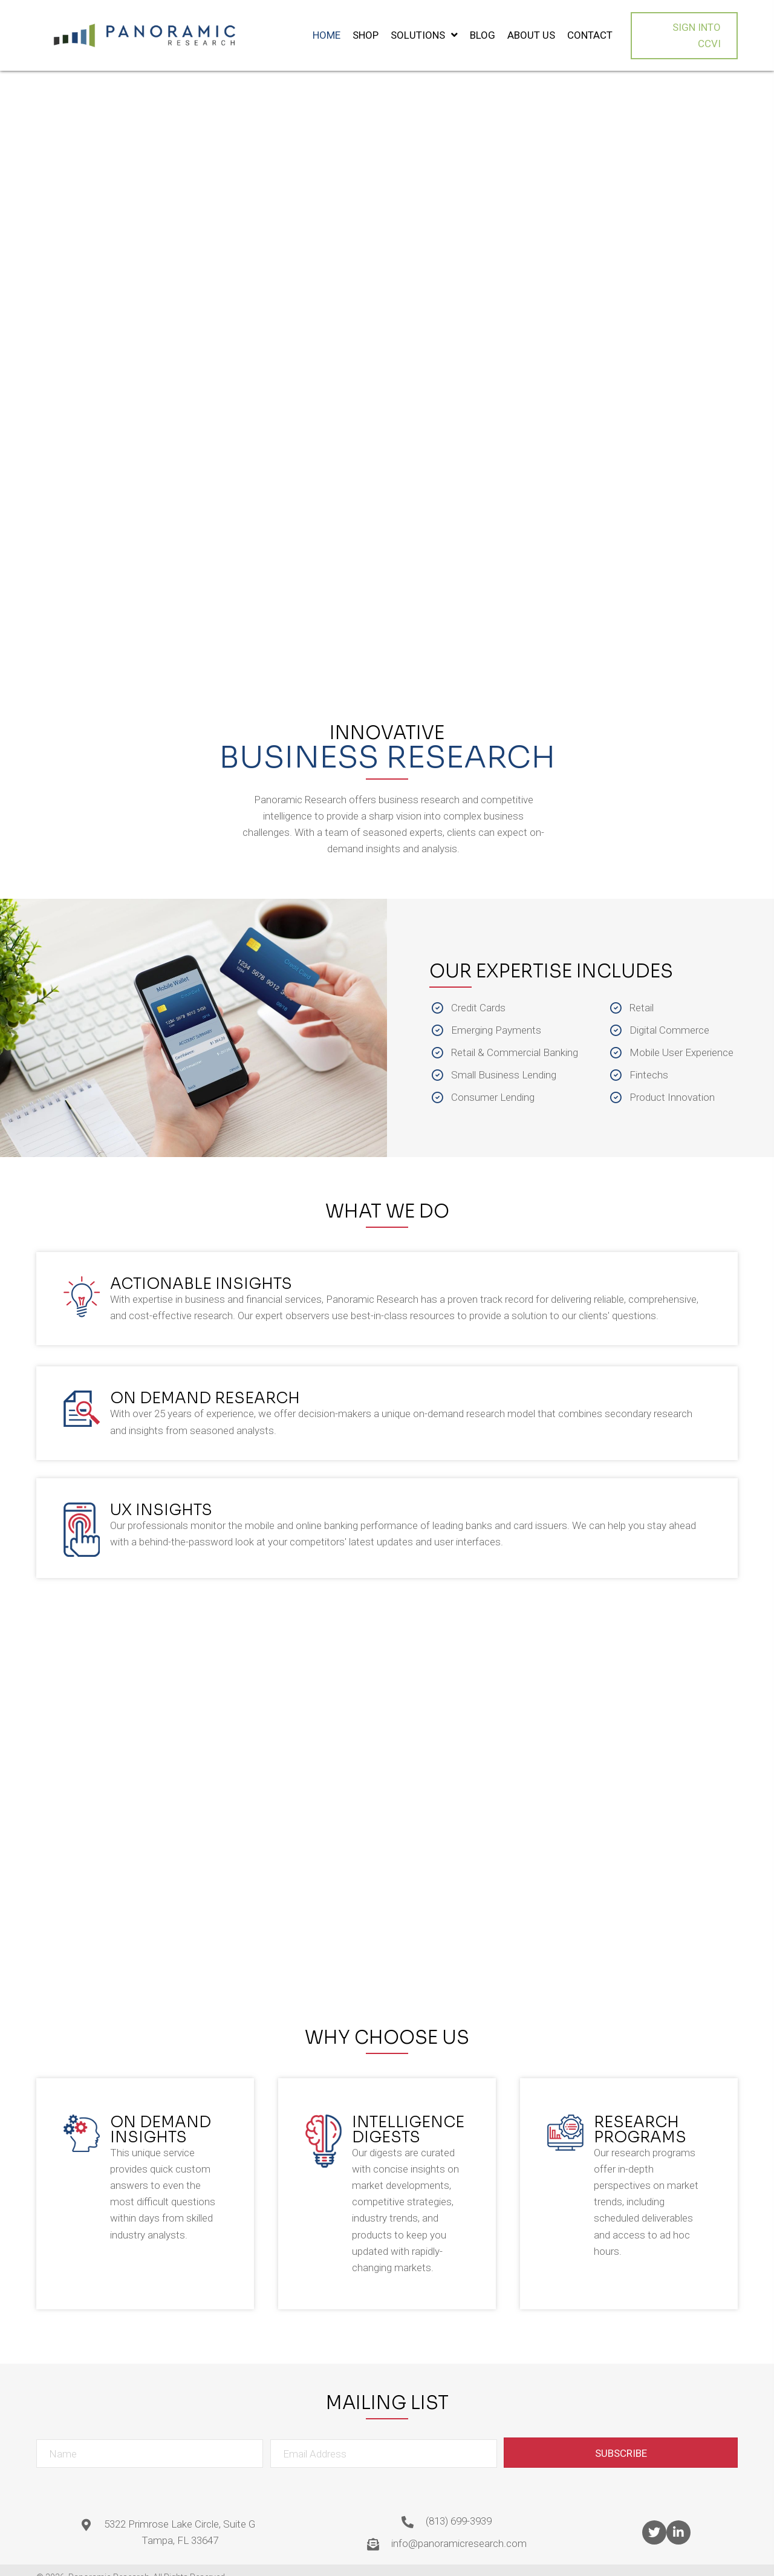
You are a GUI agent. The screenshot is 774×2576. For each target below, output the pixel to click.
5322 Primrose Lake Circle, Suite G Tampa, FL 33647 (179, 2518)
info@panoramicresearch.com (459, 2529)
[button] (684, 28)
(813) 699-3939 (459, 2507)
